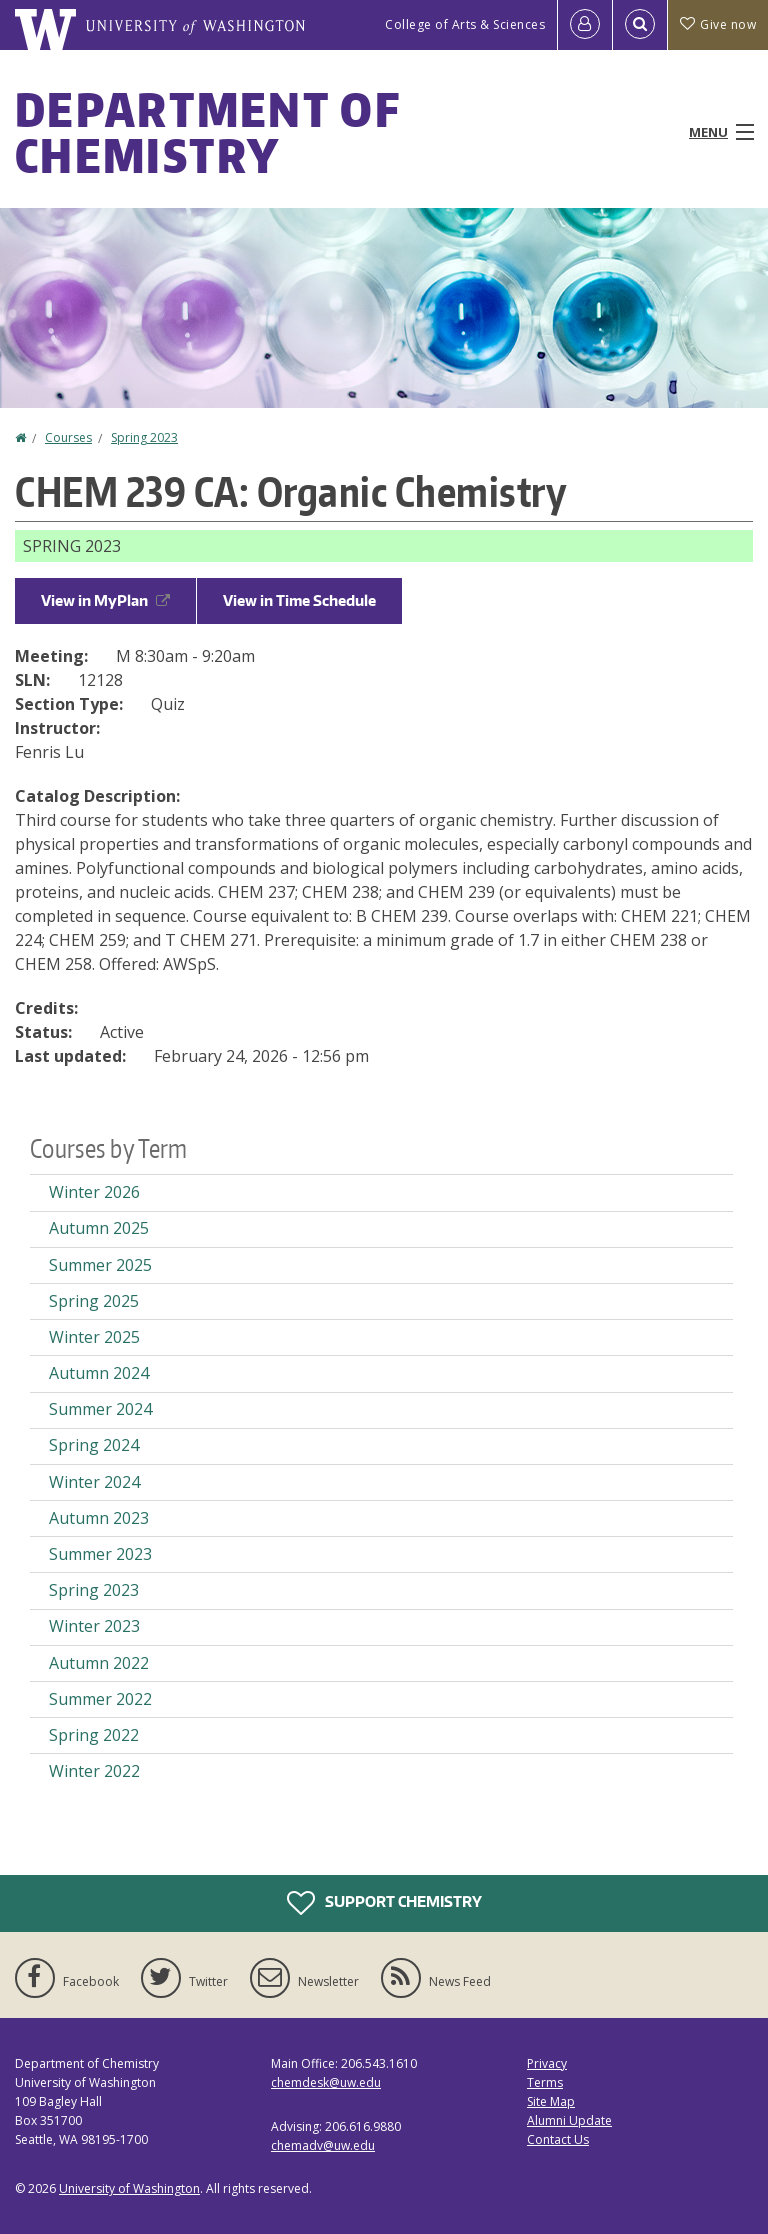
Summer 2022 (100, 1699)
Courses (68, 437)
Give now (718, 24)
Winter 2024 (94, 1482)
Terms (545, 2082)
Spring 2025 (94, 1301)
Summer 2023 (100, 1554)
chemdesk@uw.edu (326, 2082)
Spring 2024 (94, 1445)
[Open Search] (640, 25)
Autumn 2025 (99, 1228)
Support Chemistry (384, 1903)
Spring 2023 (144, 437)
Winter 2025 (94, 1337)
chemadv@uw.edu (323, 2145)
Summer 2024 (100, 1409)
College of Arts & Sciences (465, 24)
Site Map (551, 2101)
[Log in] (585, 25)
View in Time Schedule (299, 600)
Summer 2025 (100, 1265)
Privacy (547, 2063)
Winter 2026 (94, 1192)
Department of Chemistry (207, 132)
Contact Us (558, 2139)
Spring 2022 (94, 1735)
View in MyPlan (105, 600)
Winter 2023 (94, 1626)
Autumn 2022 (99, 1663)
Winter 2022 (94, 1771)
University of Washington (129, 2188)
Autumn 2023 (99, 1518)
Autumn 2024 (99, 1373)
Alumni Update (569, 2120)
